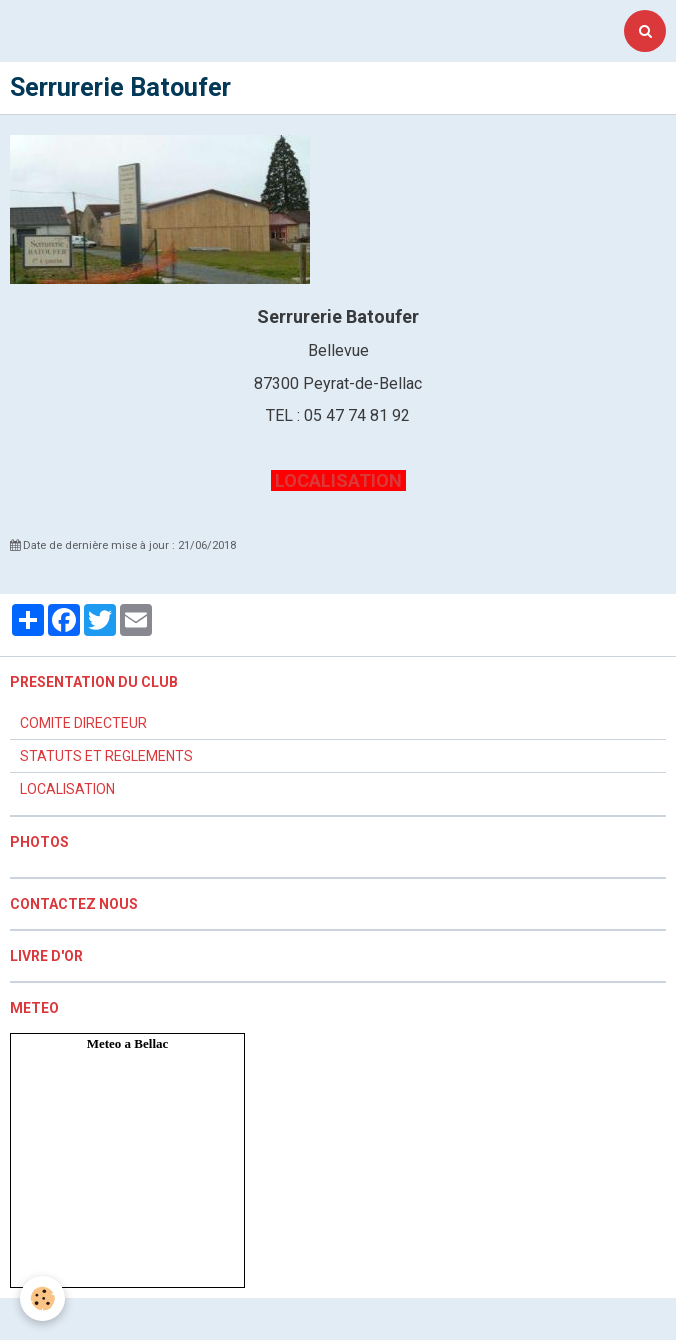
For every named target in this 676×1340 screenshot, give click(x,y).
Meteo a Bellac (128, 1043)
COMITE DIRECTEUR (83, 723)
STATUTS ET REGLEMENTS (106, 756)
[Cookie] (42, 1298)
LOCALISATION (338, 480)
